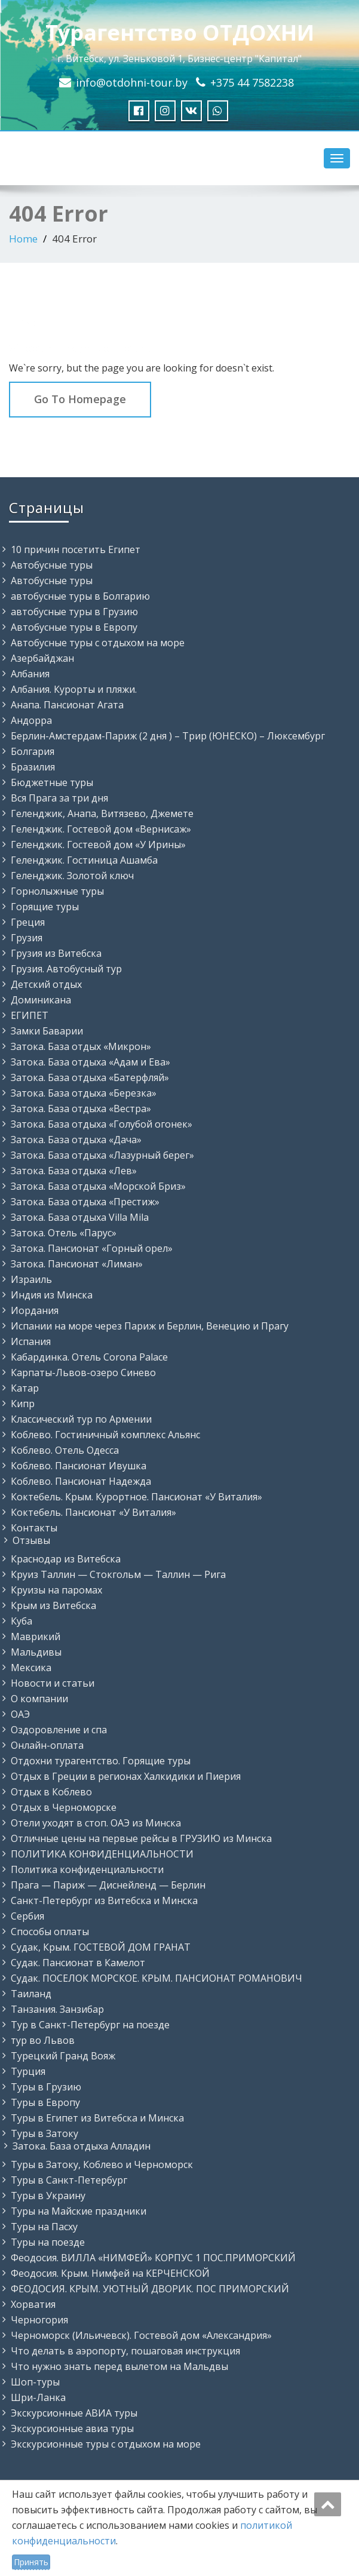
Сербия (27, 1916)
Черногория (39, 2319)
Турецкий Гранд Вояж (63, 2055)
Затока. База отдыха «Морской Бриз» (98, 1186)
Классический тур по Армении (81, 1419)
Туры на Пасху (44, 2226)
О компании (39, 1698)
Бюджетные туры (52, 782)
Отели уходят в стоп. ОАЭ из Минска (96, 1822)
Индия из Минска (52, 1294)
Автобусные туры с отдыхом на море (98, 642)
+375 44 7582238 (252, 82)
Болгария (32, 751)
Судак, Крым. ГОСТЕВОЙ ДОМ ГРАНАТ (101, 1947)
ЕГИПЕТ (29, 1015)
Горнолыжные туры (57, 891)
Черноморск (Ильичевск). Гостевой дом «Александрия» (141, 2335)
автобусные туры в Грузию (74, 611)
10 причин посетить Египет (75, 549)
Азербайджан (42, 658)
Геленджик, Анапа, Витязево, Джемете (102, 813)
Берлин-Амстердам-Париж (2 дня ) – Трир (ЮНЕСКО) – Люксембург (168, 735)
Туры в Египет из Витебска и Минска (97, 2117)
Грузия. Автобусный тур (66, 968)
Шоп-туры (35, 2381)
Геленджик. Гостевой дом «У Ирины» (98, 844)
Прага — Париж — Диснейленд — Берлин (108, 1885)
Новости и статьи (52, 1683)
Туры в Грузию (46, 2086)
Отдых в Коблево (51, 1791)
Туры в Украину (48, 2195)
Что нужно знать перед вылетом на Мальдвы (119, 2366)
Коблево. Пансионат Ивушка (78, 1465)
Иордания (35, 1310)
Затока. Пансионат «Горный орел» (92, 1248)
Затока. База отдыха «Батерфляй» (90, 1077)
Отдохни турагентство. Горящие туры (101, 1760)
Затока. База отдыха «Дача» (76, 1139)
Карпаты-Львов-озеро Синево (83, 1372)
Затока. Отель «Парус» (63, 1232)
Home (23, 238)
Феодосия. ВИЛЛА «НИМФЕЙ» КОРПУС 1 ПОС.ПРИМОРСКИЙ (153, 2257)
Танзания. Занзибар (57, 2009)
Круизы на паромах (56, 1589)
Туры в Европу (45, 2102)
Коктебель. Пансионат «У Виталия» (93, 1512)
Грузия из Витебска (56, 953)
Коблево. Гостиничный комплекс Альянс (105, 1434)
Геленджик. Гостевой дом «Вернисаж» (101, 829)
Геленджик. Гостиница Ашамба (84, 860)
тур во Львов (43, 2040)
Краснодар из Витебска (66, 1558)
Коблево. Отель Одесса (65, 1450)
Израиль (31, 1279)
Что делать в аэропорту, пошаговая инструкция (125, 2350)
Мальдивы (36, 1652)
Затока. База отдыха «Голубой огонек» (101, 1124)
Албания (30, 673)
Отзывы (31, 1540)
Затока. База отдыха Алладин (82, 2146)
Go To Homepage (80, 399)
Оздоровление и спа (59, 1729)
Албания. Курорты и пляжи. (74, 689)
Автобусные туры (52, 565)
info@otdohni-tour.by (132, 82)
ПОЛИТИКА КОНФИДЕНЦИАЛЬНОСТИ (102, 1853)
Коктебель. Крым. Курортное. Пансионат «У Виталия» (136, 1496)
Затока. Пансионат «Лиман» (77, 1263)
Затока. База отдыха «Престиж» (85, 1201)
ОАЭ (20, 1714)
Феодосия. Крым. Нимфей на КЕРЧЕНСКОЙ (110, 2273)
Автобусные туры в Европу (74, 627)
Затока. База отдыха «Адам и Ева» (90, 1062)
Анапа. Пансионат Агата (67, 704)
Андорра (31, 720)
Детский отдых (46, 984)
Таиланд (31, 1993)
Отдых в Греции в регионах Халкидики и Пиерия (126, 1776)
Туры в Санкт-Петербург (69, 2180)
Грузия (26, 937)
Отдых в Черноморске (63, 1807)
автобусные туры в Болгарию (80, 596)
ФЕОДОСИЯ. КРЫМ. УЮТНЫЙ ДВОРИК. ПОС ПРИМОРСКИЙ (150, 2288)
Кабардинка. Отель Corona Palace (89, 1357)
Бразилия (33, 766)
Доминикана (41, 999)
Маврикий (35, 1636)
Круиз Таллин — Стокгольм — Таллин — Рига (118, 1574)
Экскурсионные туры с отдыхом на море (106, 2444)
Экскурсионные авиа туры (72, 2428)
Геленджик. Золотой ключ (72, 875)
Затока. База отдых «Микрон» (81, 1046)
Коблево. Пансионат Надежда (81, 1481)
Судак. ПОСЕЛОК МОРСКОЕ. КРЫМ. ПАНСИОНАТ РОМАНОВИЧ (156, 1978)
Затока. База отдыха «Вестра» (81, 1108)
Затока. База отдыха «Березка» (84, 1093)
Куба (21, 1621)
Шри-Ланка (38, 2397)
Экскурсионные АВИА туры (74, 2413)
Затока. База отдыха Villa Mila (80, 1217)
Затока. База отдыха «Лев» (74, 1170)
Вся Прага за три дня (59, 798)
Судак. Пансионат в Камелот (78, 1962)
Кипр (23, 1403)
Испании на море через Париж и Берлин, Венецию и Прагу (150, 1325)
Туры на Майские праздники (78, 2211)
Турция (28, 2071)
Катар (25, 1388)
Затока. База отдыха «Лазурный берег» (102, 1155)
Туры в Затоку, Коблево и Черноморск (102, 2164)
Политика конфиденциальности (87, 1869)
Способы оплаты (50, 1931)
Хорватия (33, 2304)
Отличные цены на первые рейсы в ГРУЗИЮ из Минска (141, 1838)
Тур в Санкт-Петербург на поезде (90, 2024)
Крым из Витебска (53, 1605)
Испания (31, 1341)
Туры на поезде (48, 2242)
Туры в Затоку (44, 2133)
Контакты (34, 1527)
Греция (28, 922)
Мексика (31, 1667)
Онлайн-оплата (47, 1745)
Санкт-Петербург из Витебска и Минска (104, 1900)
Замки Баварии (47, 1030)
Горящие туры (45, 906)
